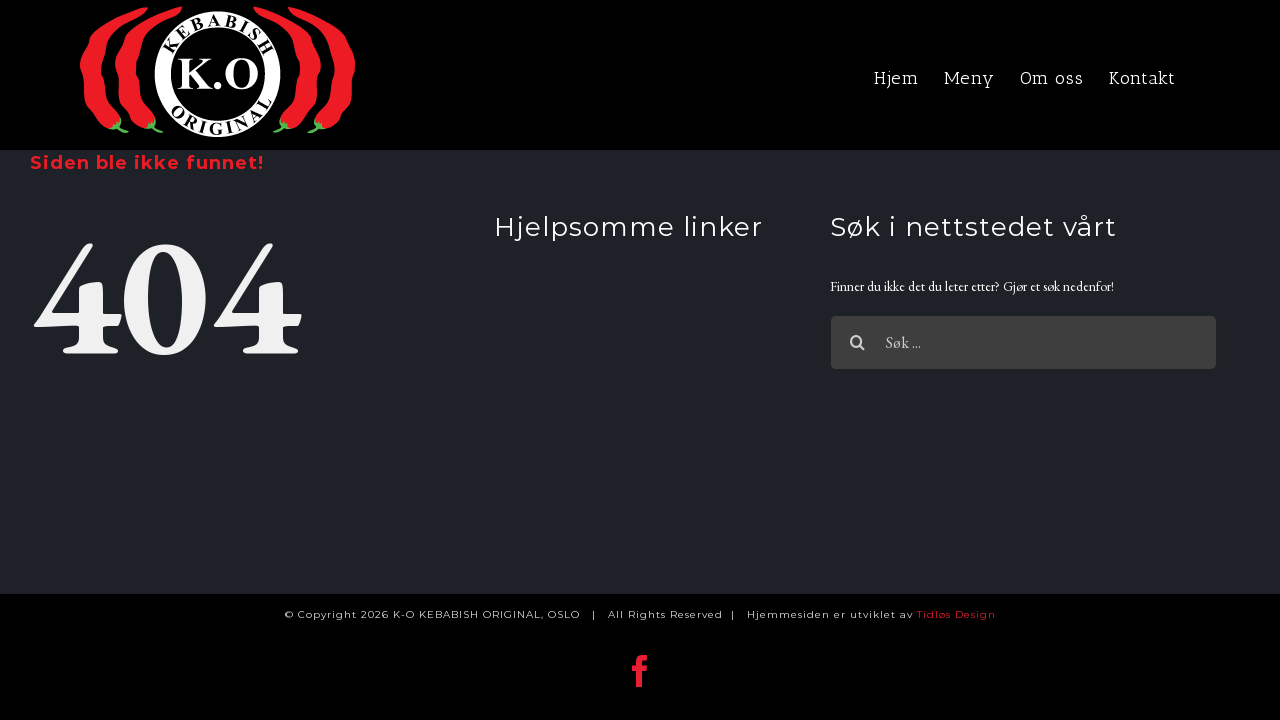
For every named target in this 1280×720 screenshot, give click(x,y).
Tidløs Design (956, 614)
